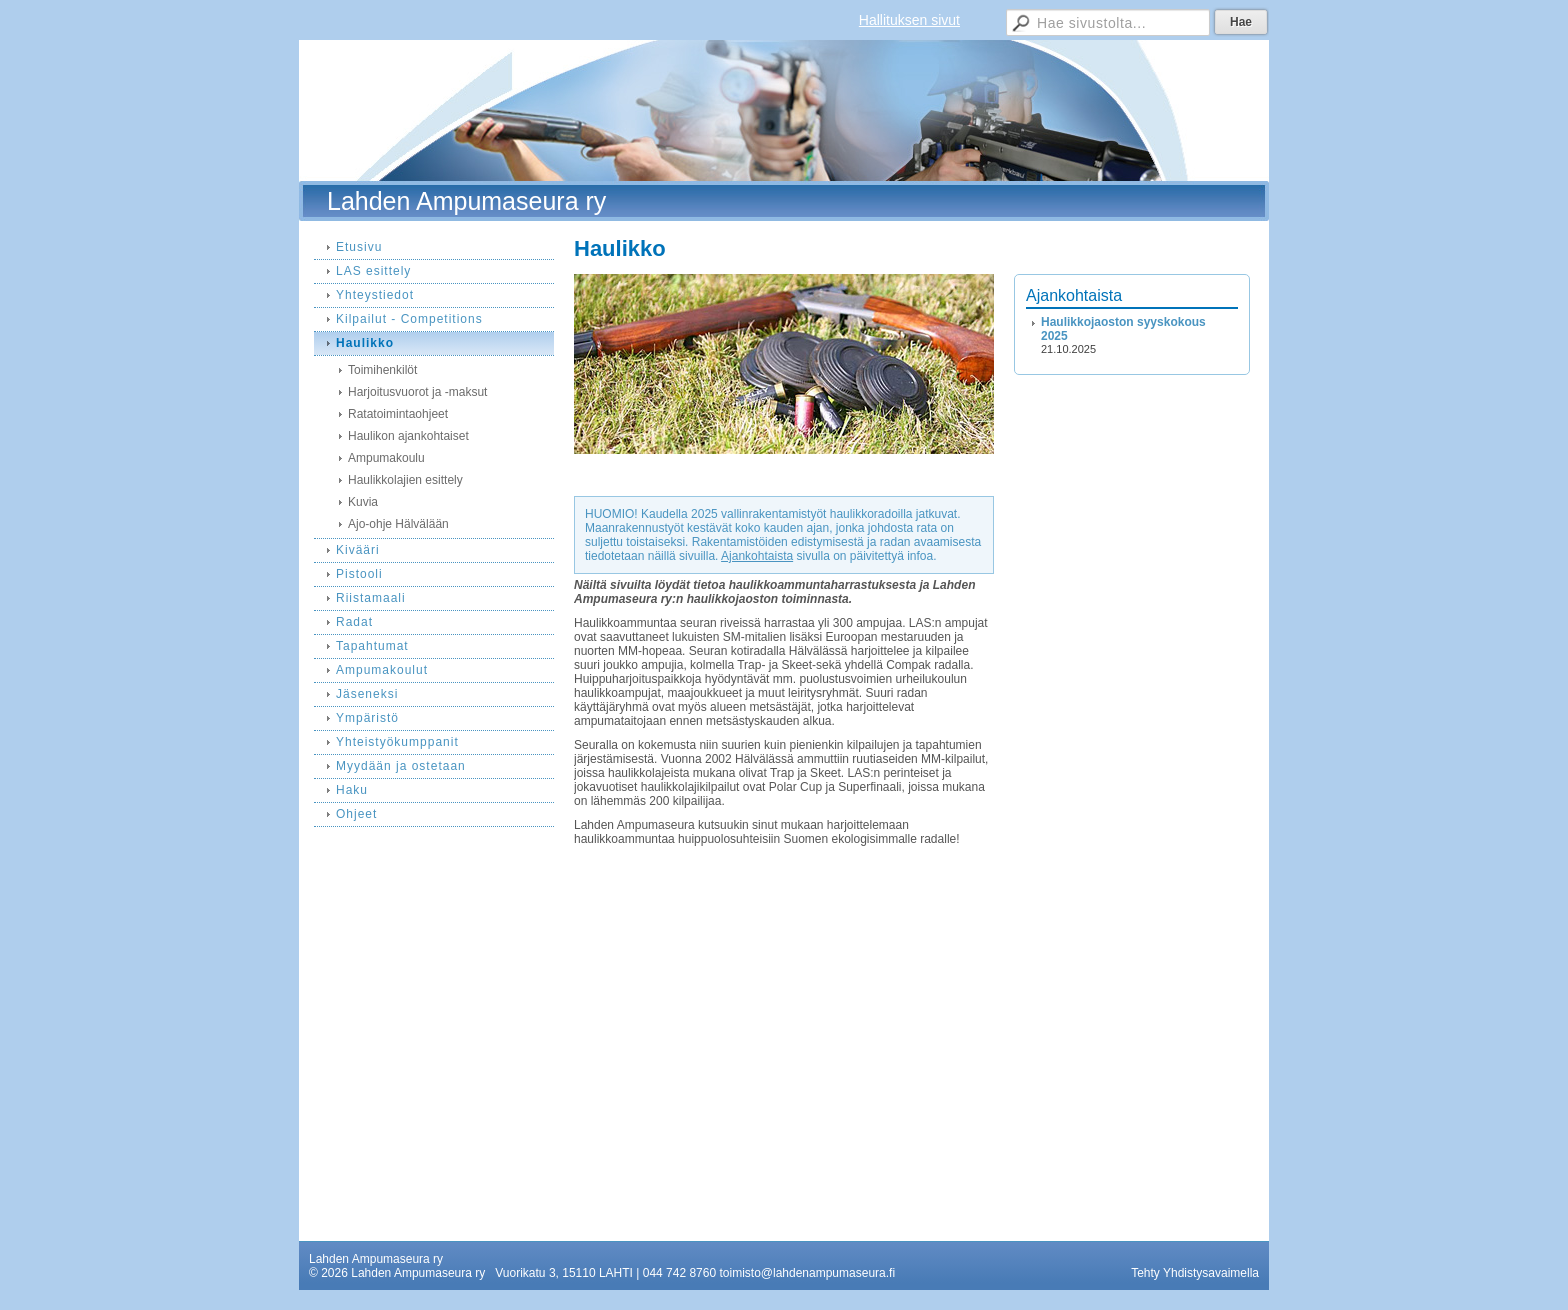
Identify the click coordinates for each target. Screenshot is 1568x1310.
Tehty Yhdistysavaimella (1195, 1273)
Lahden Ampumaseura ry (466, 201)
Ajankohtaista (757, 556)
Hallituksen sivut (909, 20)
